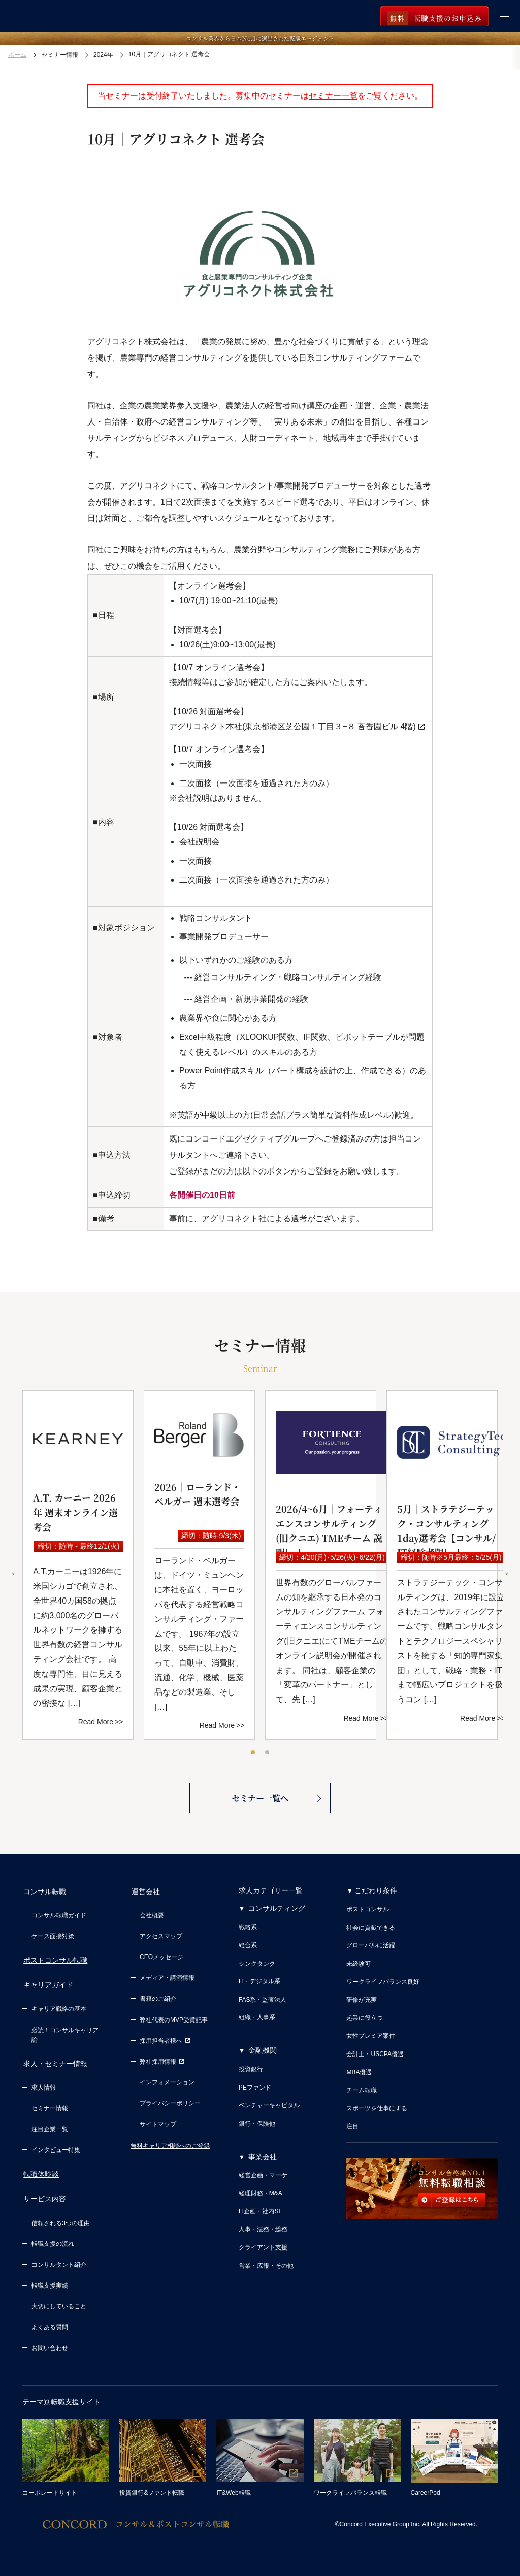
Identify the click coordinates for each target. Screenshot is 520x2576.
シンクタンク (257, 1967)
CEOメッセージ (161, 1959)
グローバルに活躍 (370, 1949)
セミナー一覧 (333, 95)
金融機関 (262, 2054)
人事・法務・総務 (263, 2233)
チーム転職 (361, 2094)
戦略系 (248, 1931)
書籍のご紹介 (158, 2001)
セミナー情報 (49, 2106)
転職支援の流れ (52, 2239)
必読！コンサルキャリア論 (65, 2035)
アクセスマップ (161, 1938)
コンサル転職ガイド (58, 1917)
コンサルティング (276, 1912)
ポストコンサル (367, 1913)
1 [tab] (253, 1752)
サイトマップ (158, 2126)
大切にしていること (58, 2302)
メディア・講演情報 (167, 1979)
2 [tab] (267, 1752)
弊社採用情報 (162, 2063)
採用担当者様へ (165, 2042)
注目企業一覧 (49, 2127)
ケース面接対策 (52, 1938)
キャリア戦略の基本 (58, 2009)
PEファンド (255, 2091)
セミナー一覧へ (260, 1801)
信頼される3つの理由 (60, 2219)
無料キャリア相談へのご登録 (170, 2147)
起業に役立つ (364, 2022)
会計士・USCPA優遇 (374, 2058)
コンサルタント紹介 (58, 2260)
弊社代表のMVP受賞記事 (174, 2022)
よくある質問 (49, 2323)
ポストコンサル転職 (54, 1963)
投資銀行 (251, 2073)
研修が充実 (361, 2003)
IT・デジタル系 (260, 1985)
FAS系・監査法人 (263, 2003)
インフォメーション (167, 2084)
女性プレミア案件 (370, 2039)
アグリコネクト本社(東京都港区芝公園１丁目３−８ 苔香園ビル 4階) (292, 726)
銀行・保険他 (257, 2127)
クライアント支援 (263, 2251)
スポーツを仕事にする (376, 2112)
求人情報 (43, 2085)
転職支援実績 (49, 2281)
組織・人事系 (257, 2021)
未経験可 (358, 1967)
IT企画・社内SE (261, 2215)
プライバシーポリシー (170, 2105)
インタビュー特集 (55, 2147)
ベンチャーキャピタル (269, 2109)
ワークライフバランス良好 (382, 1986)
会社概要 (152, 1917)
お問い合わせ (49, 2343)
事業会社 (262, 2161)
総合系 (248, 1949)
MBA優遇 (359, 2076)
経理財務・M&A (260, 2197)
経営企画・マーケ (263, 2179)
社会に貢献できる (370, 1931)
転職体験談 (40, 2172)
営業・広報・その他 (266, 2269)
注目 (352, 2130)
